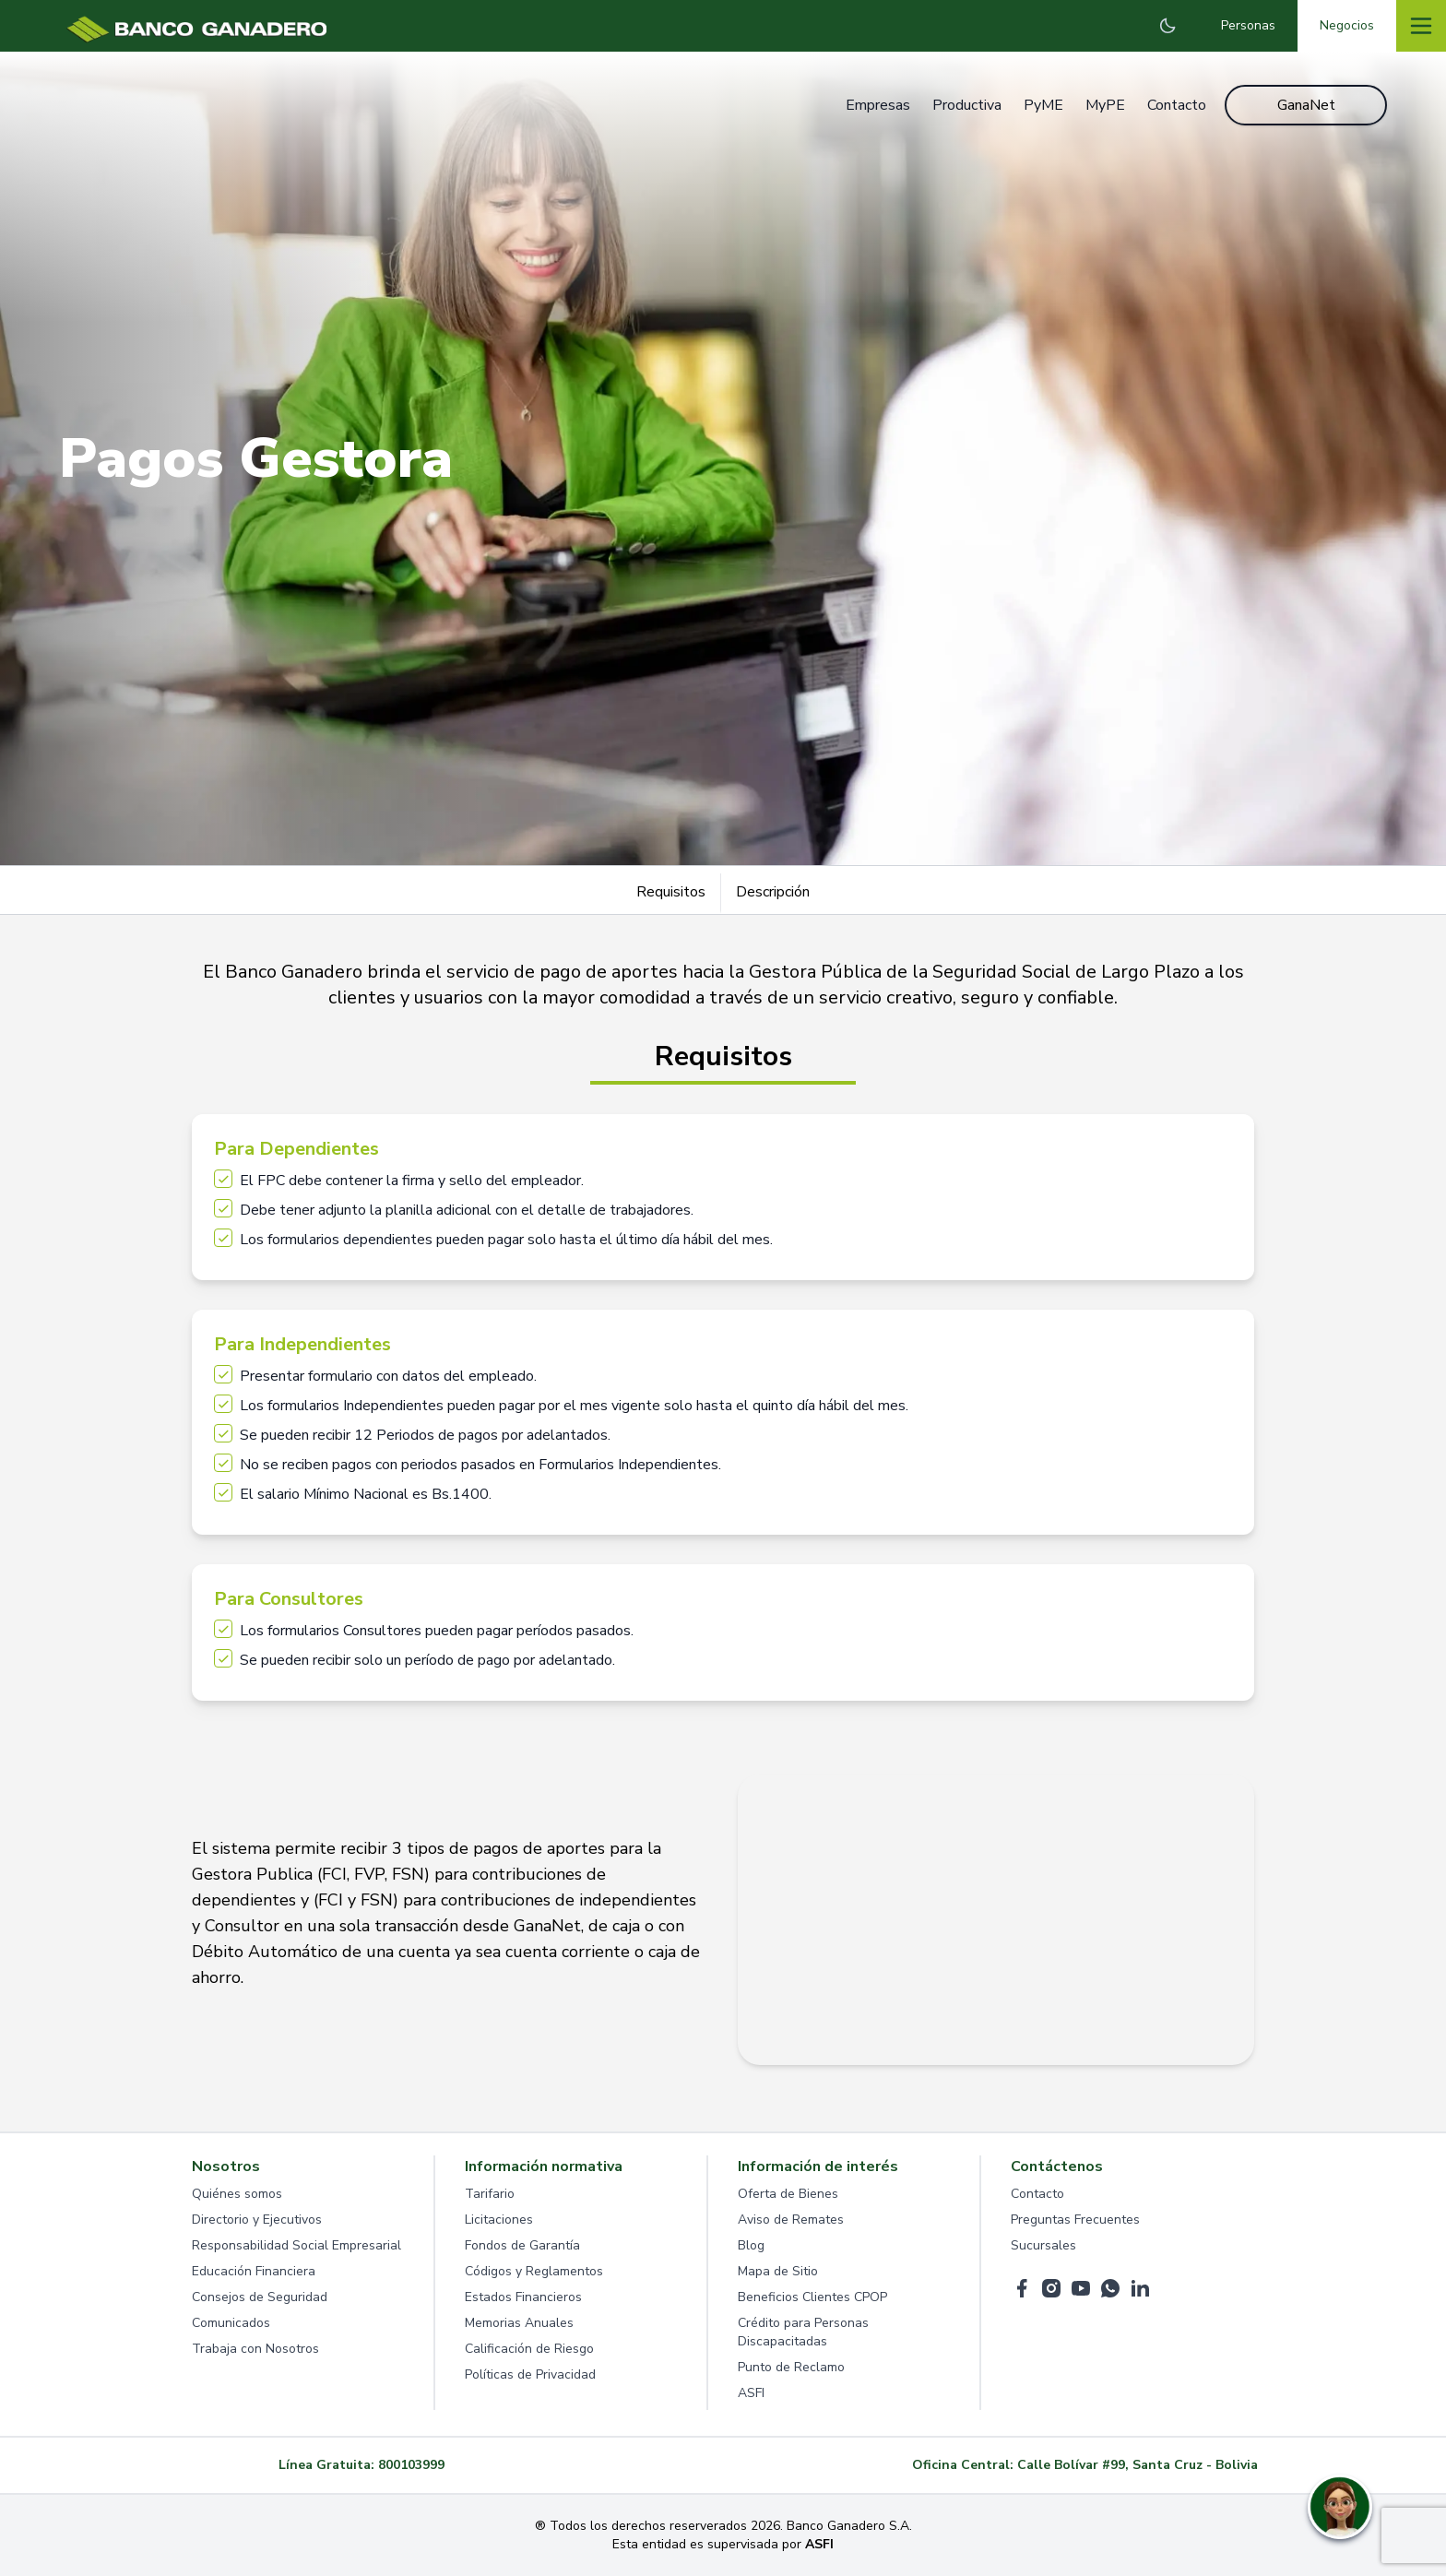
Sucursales (1043, 2245)
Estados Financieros (523, 2297)
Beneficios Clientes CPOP (812, 2297)
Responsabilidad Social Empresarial (296, 2245)
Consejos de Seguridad (259, 2297)
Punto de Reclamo (791, 2367)
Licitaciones (499, 2219)
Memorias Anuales (519, 2323)
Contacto (1176, 105)
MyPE (1105, 105)
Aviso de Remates (791, 2219)
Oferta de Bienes (788, 2193)
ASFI (751, 2393)
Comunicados (231, 2323)
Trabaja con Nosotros (255, 2348)
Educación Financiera (253, 2271)
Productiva (967, 105)
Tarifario (490, 2193)
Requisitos (670, 892)
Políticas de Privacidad (530, 2374)
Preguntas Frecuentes (1075, 2219)
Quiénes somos (237, 2193)
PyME (1043, 105)
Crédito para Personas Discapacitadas (803, 2332)
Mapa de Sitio (778, 2271)
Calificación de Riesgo (529, 2348)
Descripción (773, 892)
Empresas (878, 105)
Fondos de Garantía (522, 2245)
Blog (751, 2245)
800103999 (411, 2465)
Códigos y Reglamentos (534, 2271)
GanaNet (1306, 105)
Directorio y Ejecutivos (257, 2219)
